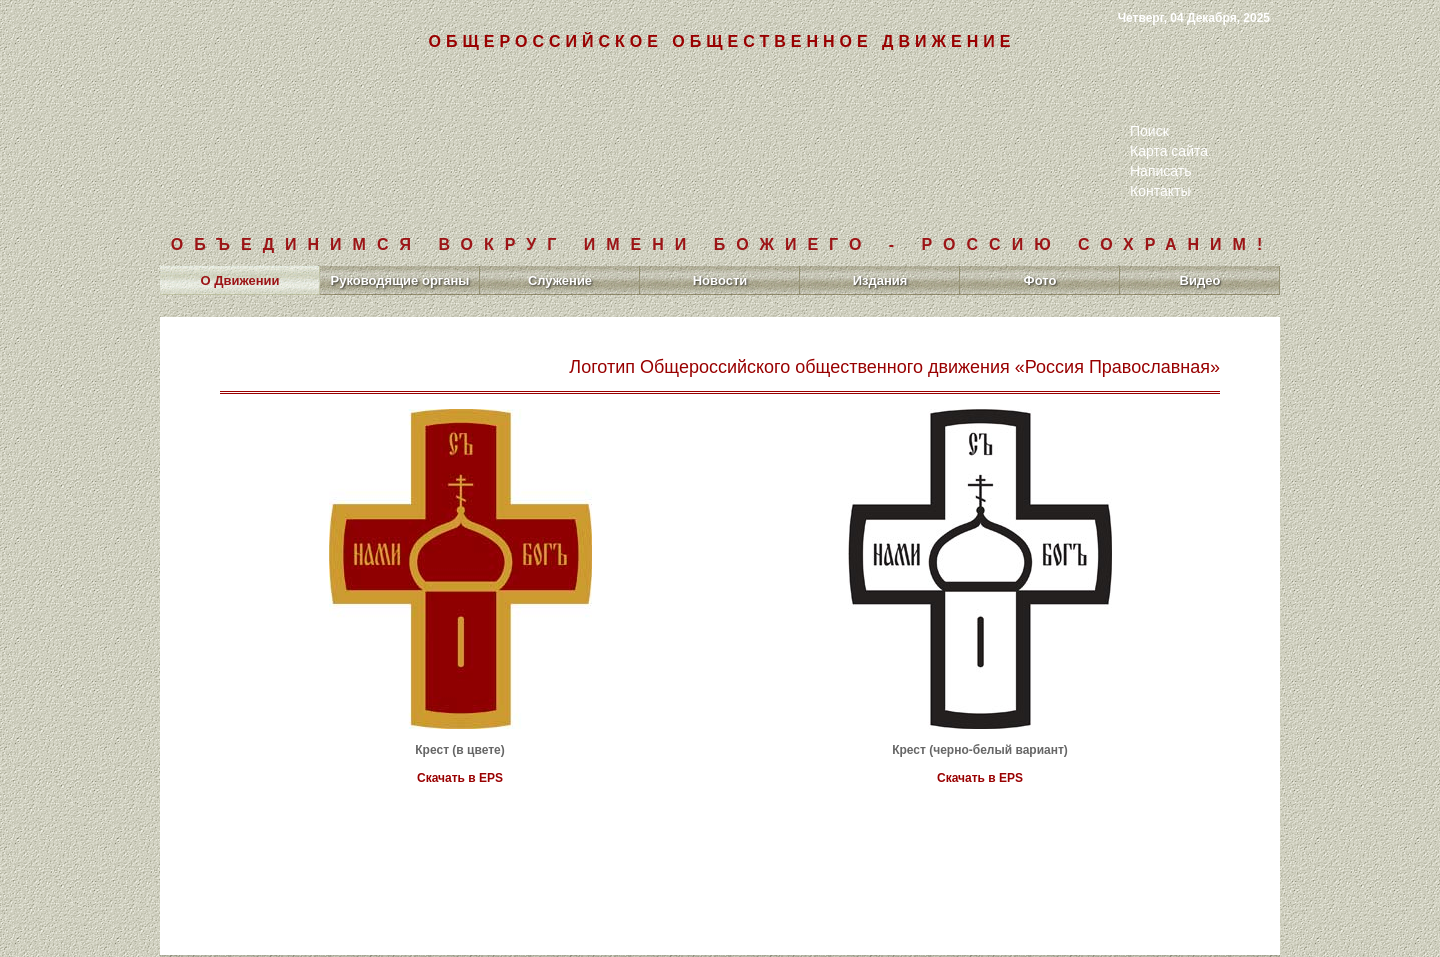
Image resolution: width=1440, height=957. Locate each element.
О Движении (239, 280)
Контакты (1160, 191)
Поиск (1149, 131)
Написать (1160, 171)
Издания (880, 280)
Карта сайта (1169, 151)
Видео (1200, 280)
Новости (720, 280)
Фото (1040, 280)
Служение (560, 280)
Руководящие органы (400, 280)
